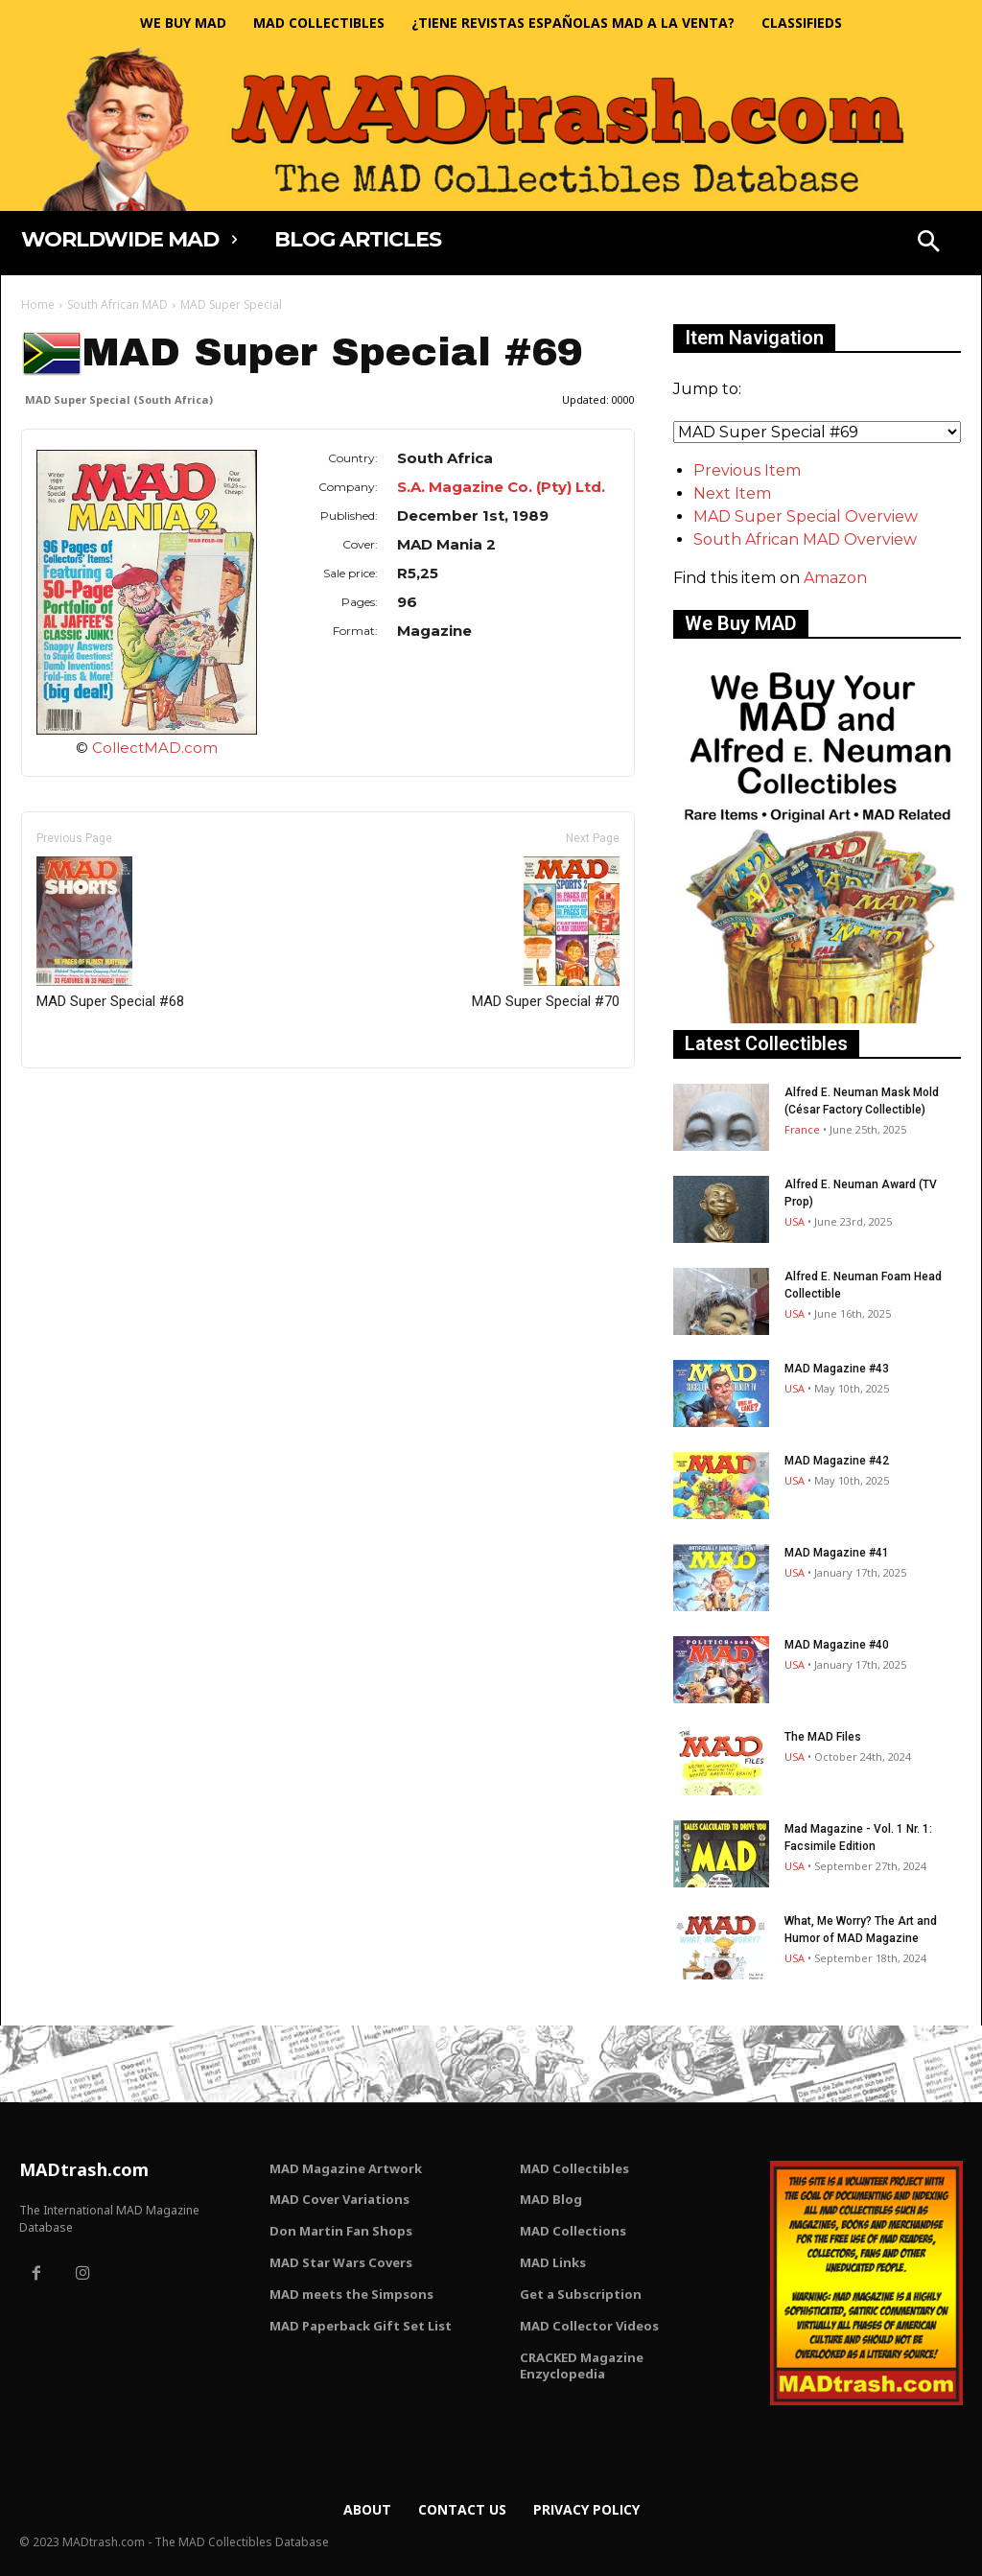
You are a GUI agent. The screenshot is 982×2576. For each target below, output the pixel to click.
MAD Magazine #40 (836, 1644)
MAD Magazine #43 (836, 1368)
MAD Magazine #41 (836, 1552)
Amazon (835, 578)
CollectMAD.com (155, 747)
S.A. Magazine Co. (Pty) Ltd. (501, 487)
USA (794, 1221)
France (802, 1129)
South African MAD (117, 304)
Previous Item (747, 470)
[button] (928, 243)
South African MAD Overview (805, 539)
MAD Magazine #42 (836, 1460)
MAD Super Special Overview (805, 516)
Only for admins (88, 1100)
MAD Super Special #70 (546, 933)
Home (38, 304)
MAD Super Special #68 (110, 933)
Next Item (732, 493)
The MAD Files (822, 1737)
